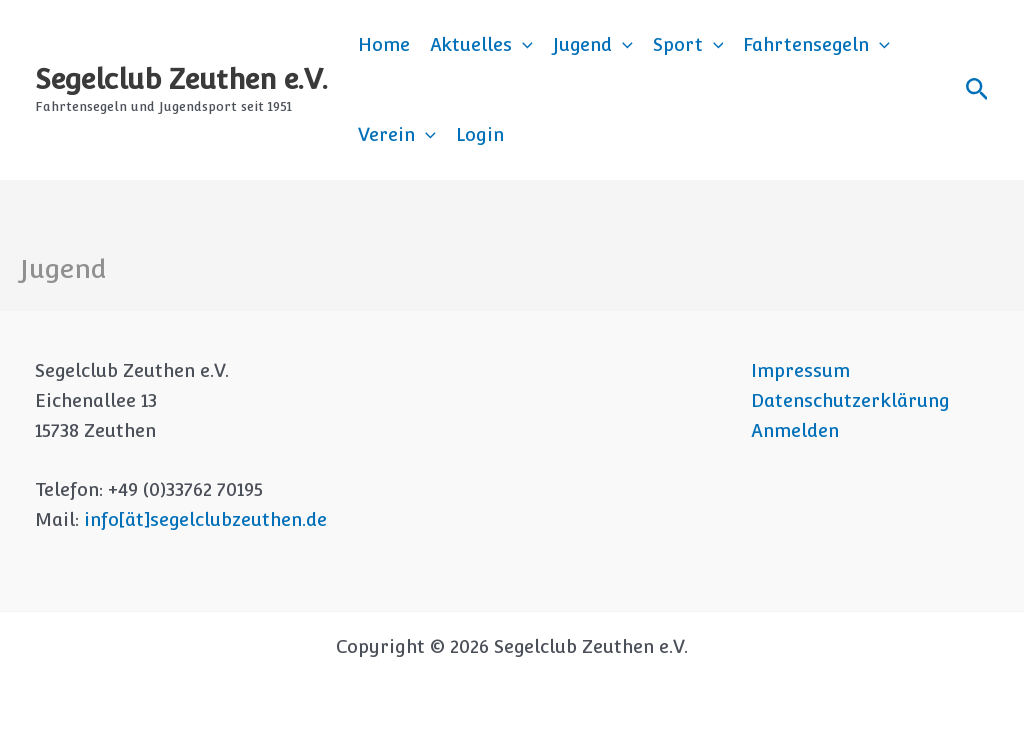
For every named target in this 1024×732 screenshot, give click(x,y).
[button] (522, 45)
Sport (688, 45)
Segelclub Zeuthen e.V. (181, 79)
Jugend (593, 45)
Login (480, 134)
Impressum (800, 370)
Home (384, 44)
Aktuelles (481, 45)
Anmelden (795, 430)
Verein (397, 135)
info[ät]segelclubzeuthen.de (205, 519)
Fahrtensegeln (816, 45)
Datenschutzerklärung (850, 400)
